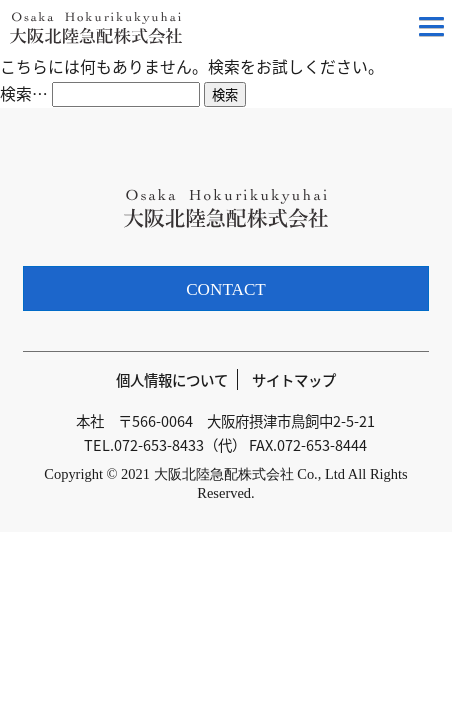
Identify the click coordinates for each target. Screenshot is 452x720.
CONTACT (226, 289)
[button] (431, 29)
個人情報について (172, 379)
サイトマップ (294, 379)
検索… (24, 93)
